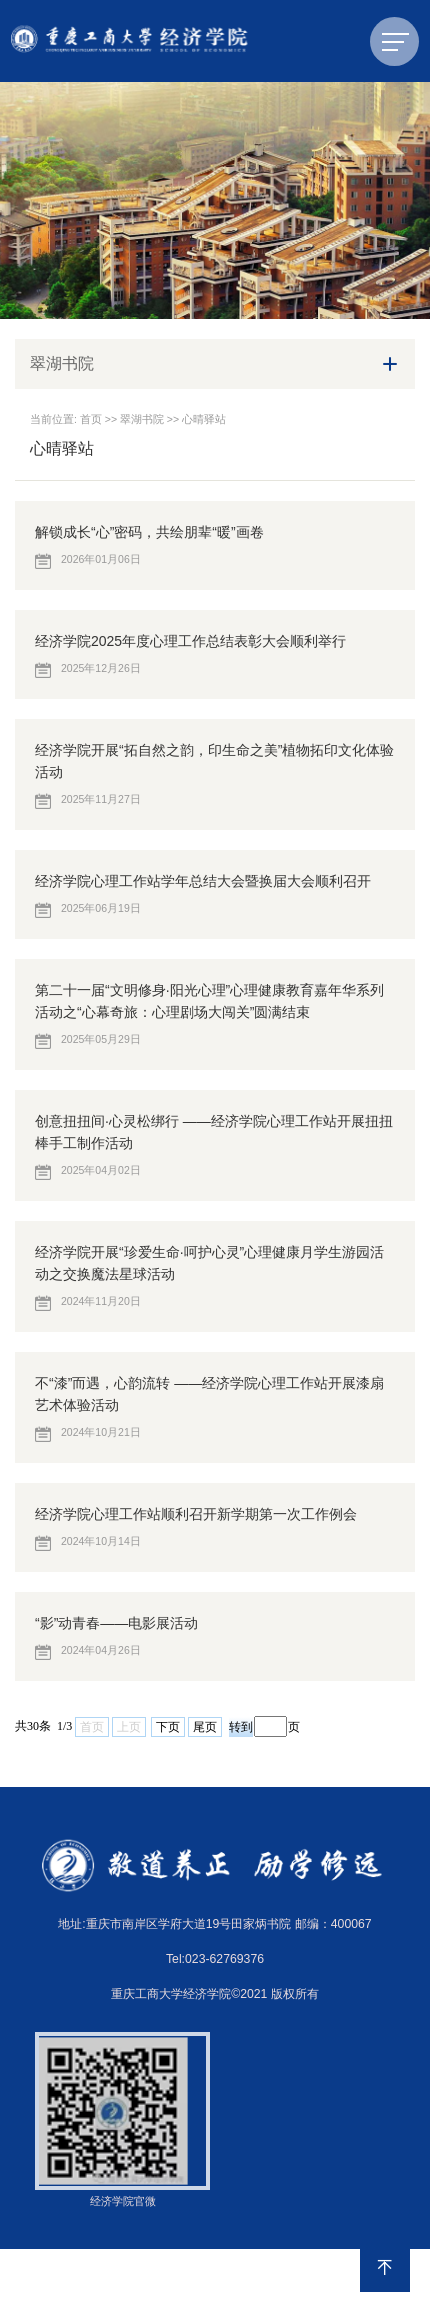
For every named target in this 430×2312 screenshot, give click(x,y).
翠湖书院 (142, 419)
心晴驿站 (204, 419)
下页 (168, 1727)
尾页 (205, 1727)
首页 (91, 419)
